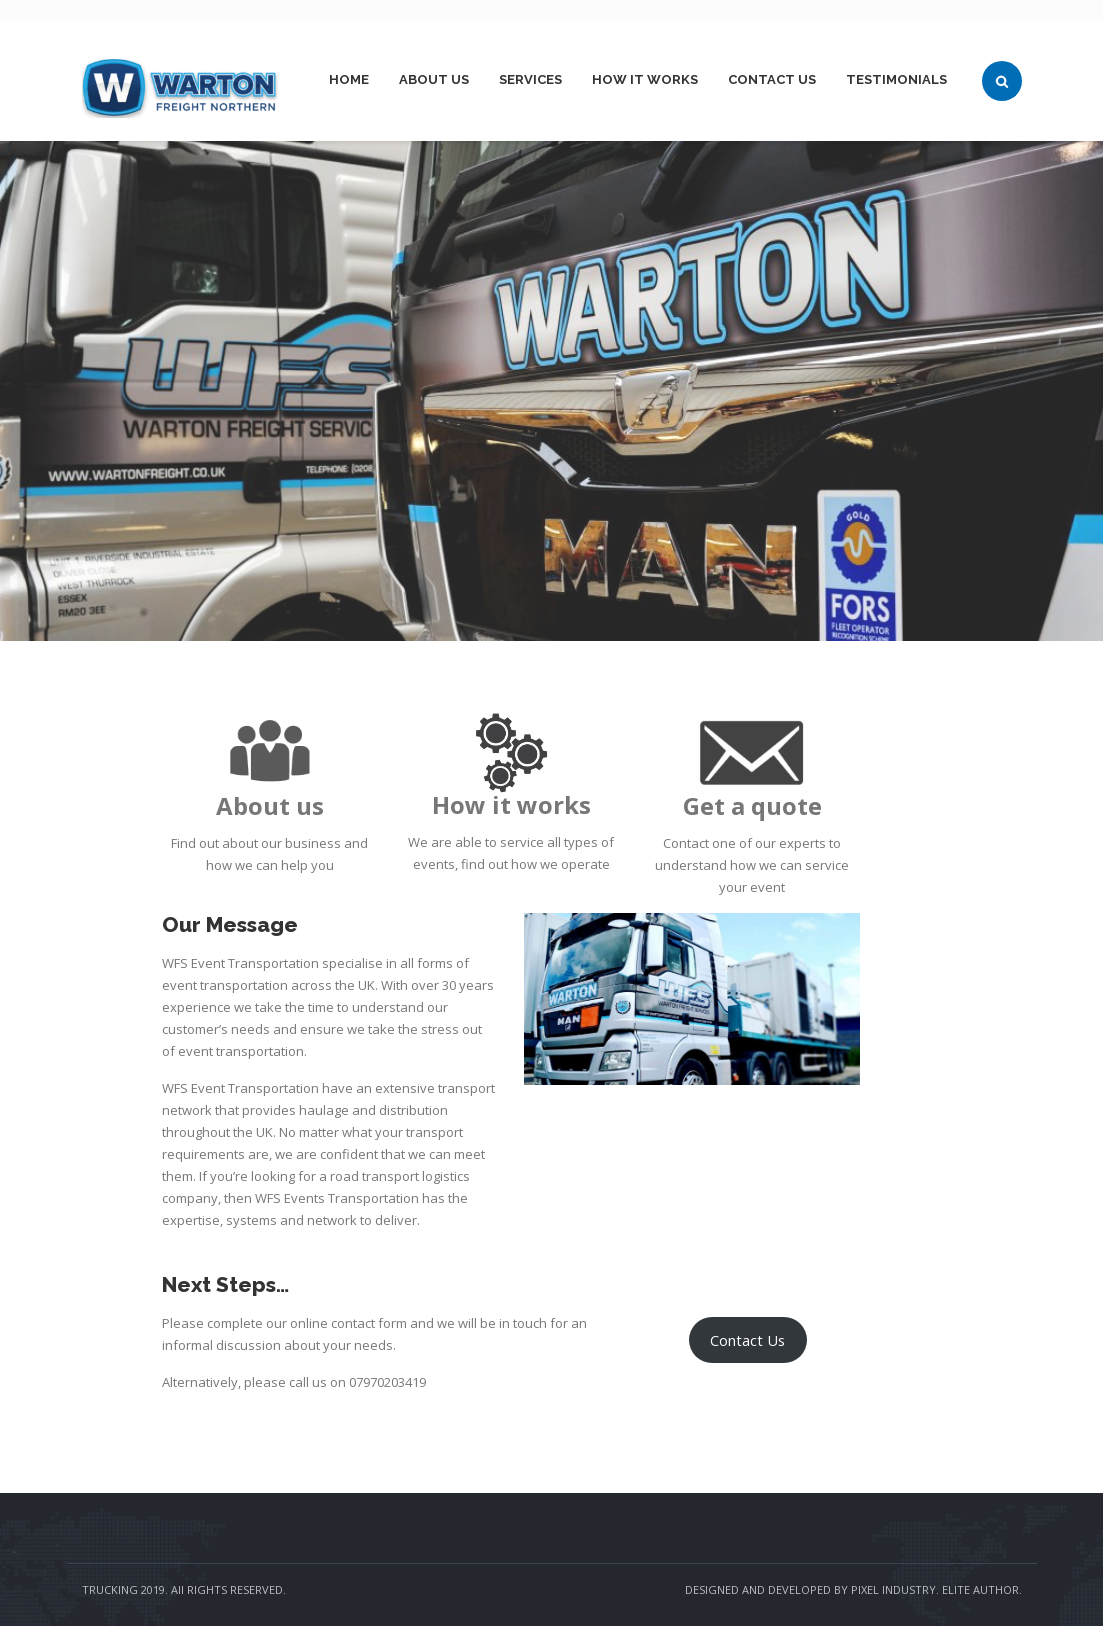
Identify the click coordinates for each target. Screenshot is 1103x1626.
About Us (434, 79)
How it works (645, 79)
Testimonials (896, 79)
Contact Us (772, 79)
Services (530, 79)
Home (349, 79)
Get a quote (752, 805)
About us (270, 805)
